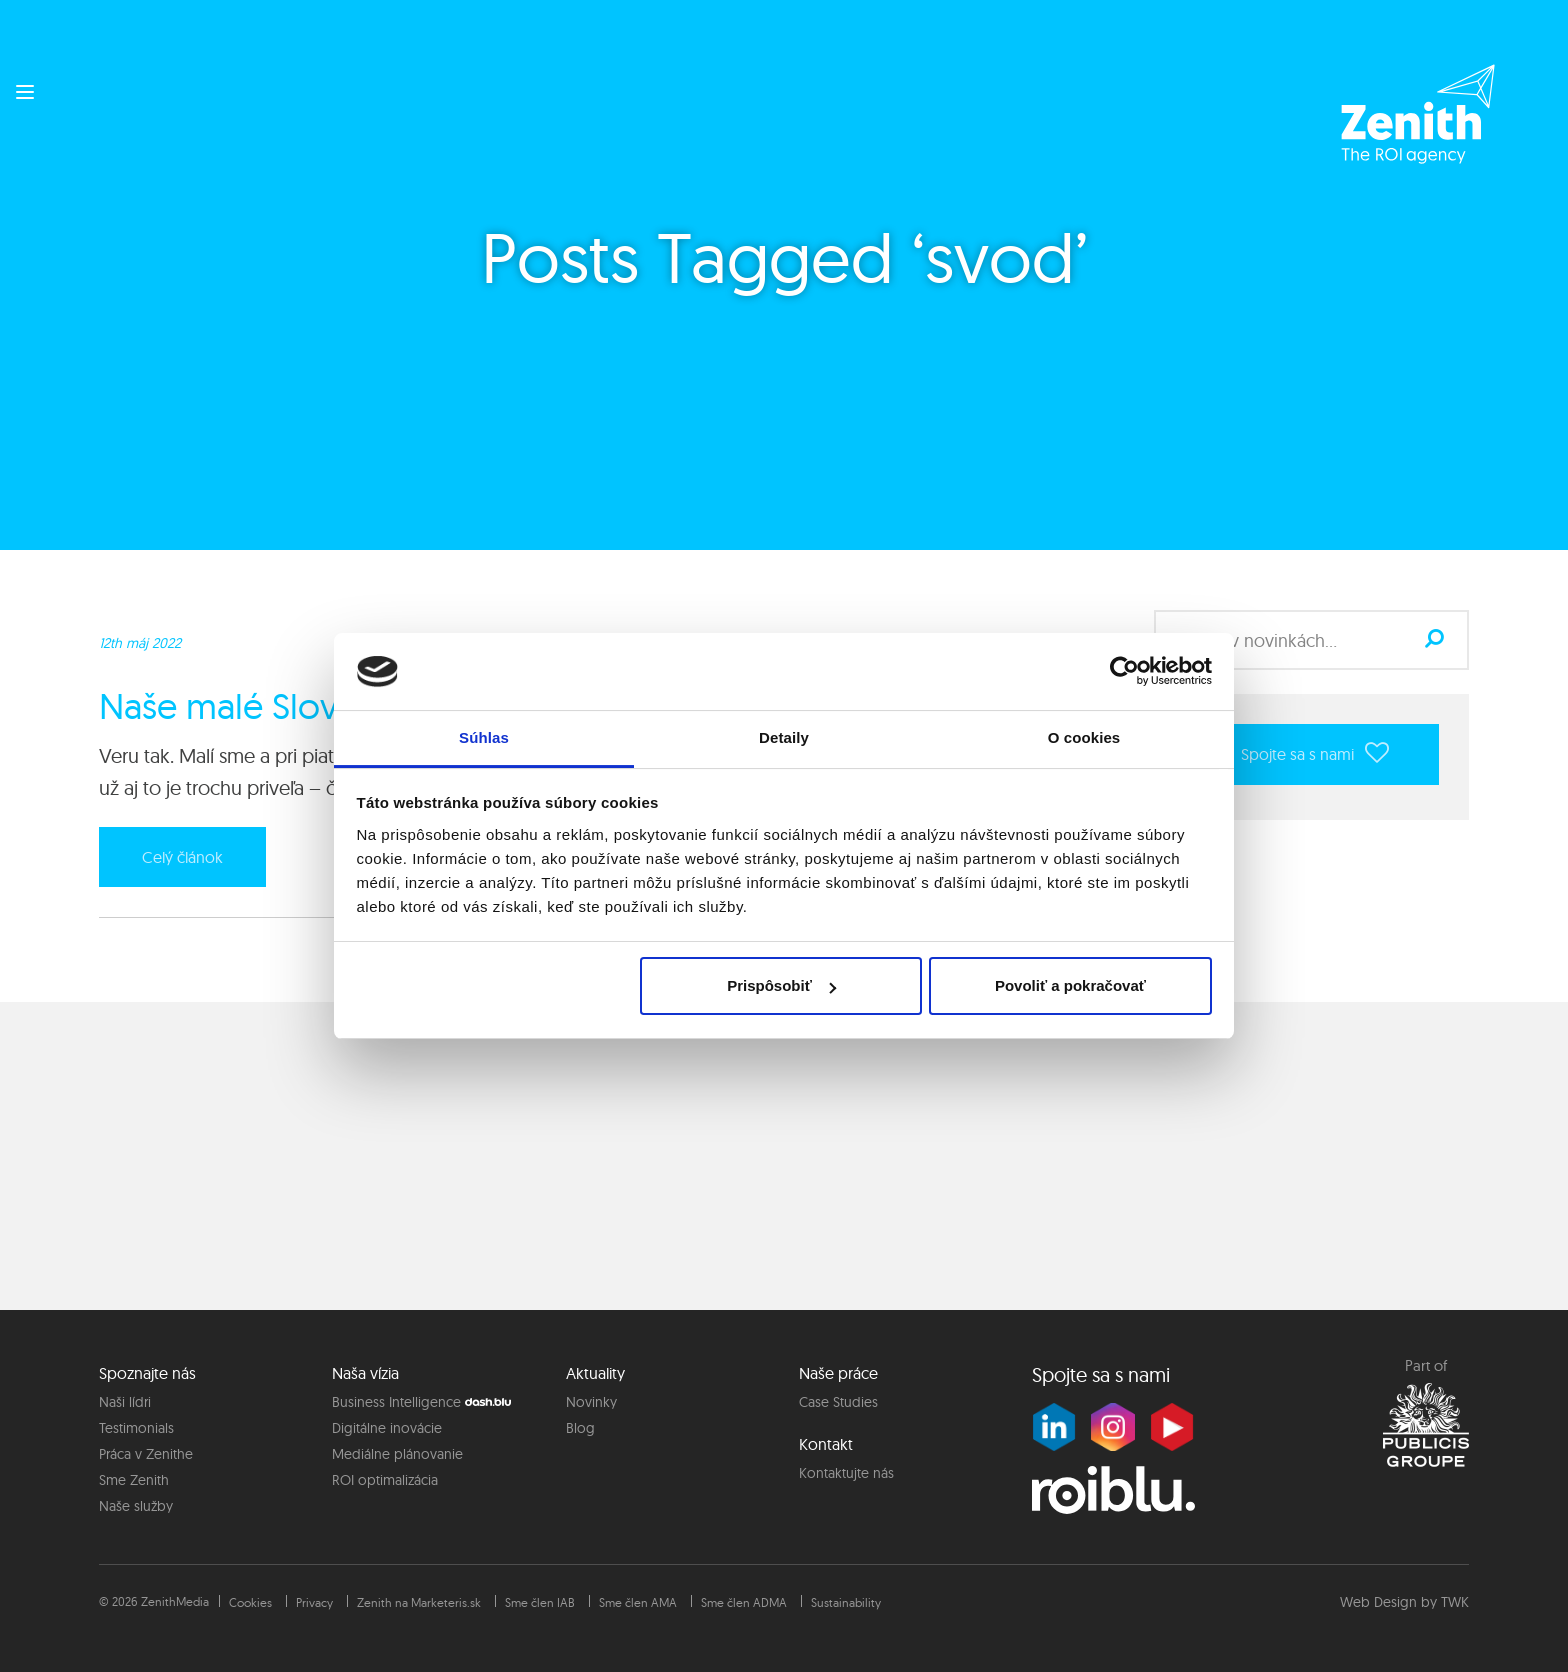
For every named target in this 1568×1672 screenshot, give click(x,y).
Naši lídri (125, 1402)
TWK (1455, 1602)
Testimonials (136, 1428)
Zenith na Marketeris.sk (419, 1602)
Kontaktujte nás (846, 1473)
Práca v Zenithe (146, 1454)
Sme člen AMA (638, 1602)
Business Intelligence (396, 1402)
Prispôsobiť (781, 985)
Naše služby (136, 1506)
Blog (580, 1428)
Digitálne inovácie (387, 1428)
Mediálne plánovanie (397, 1454)
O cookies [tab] (1084, 737)
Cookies (250, 1602)
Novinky (591, 1402)
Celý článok (182, 857)
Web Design (1378, 1602)
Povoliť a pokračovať (1070, 985)
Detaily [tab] (784, 737)
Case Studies (838, 1402)
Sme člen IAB (540, 1602)
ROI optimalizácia (385, 1480)
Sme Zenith (134, 1480)
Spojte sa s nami (1315, 752)
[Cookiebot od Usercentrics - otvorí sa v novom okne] (1124, 671)
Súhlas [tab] (484, 737)
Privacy (314, 1602)
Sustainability (846, 1602)
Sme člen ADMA (744, 1602)
